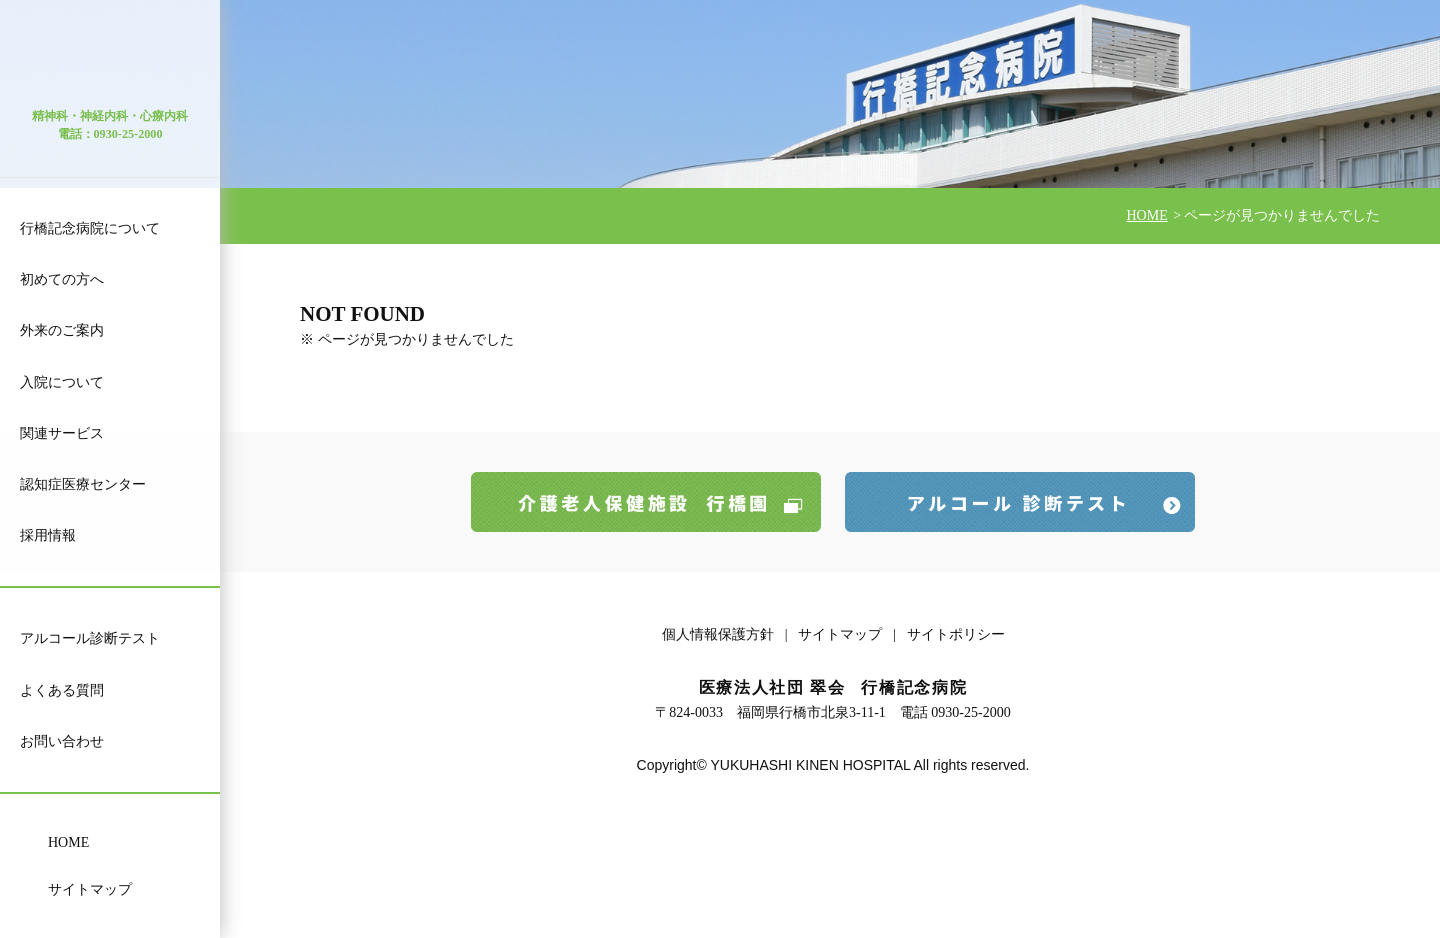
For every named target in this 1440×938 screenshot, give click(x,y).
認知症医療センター (83, 484)
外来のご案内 (62, 330)
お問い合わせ (62, 741)
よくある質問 (62, 690)
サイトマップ (90, 889)
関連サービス (62, 433)
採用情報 (48, 535)
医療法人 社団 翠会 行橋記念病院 (110, 63)
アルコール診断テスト (90, 638)
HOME (68, 842)
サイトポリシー (956, 634)
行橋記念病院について (90, 228)
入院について (62, 382)
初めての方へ (62, 279)
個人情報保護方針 (718, 634)
